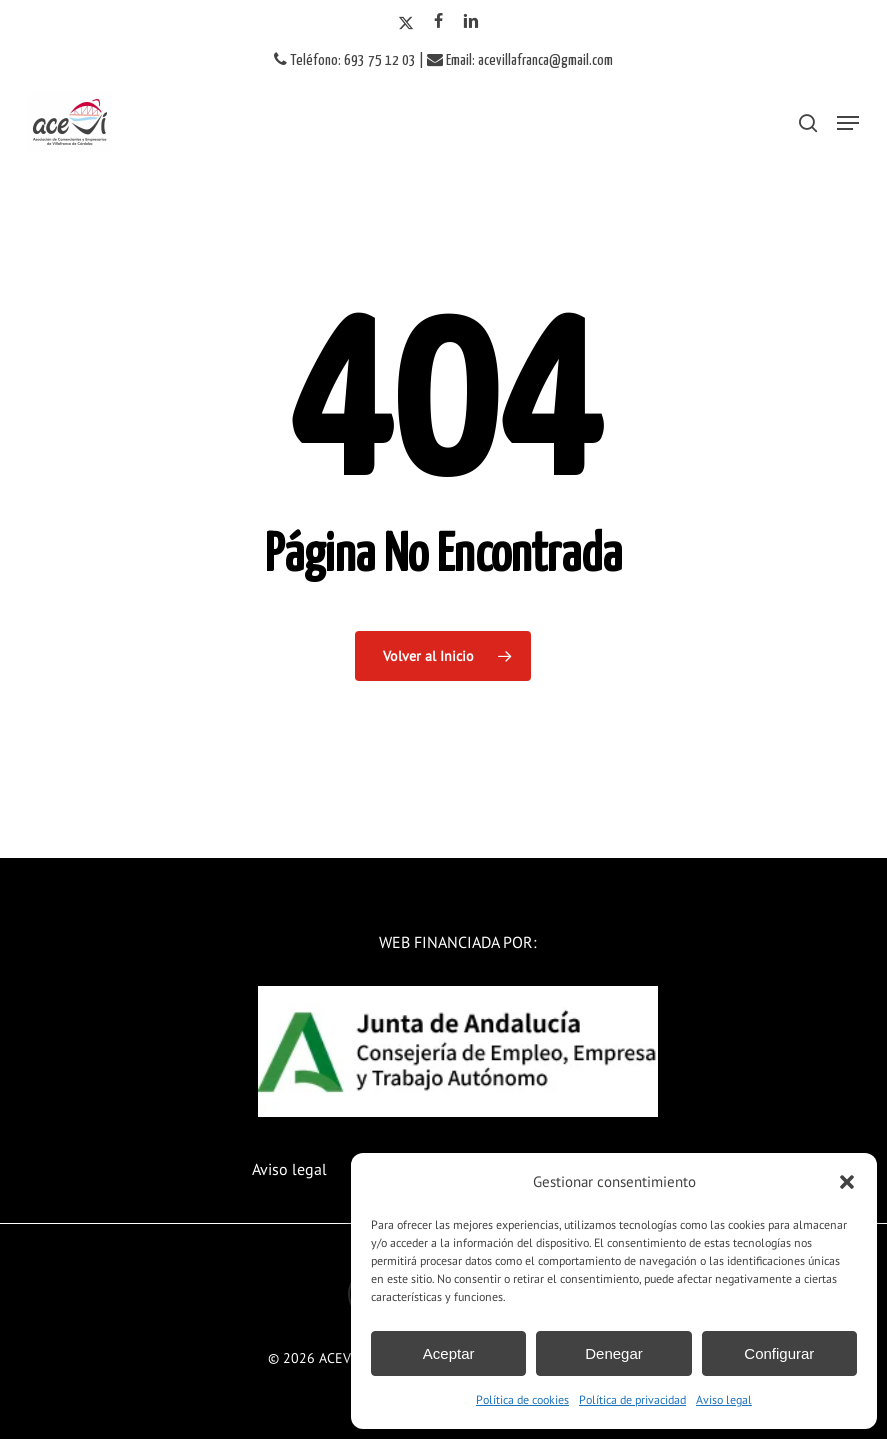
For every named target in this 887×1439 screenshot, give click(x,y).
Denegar (614, 1353)
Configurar (779, 1353)
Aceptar (449, 1353)
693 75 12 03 (380, 60)
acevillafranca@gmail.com (545, 60)
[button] (847, 1182)
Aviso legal (724, 1399)
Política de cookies (522, 1399)
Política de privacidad (632, 1399)
